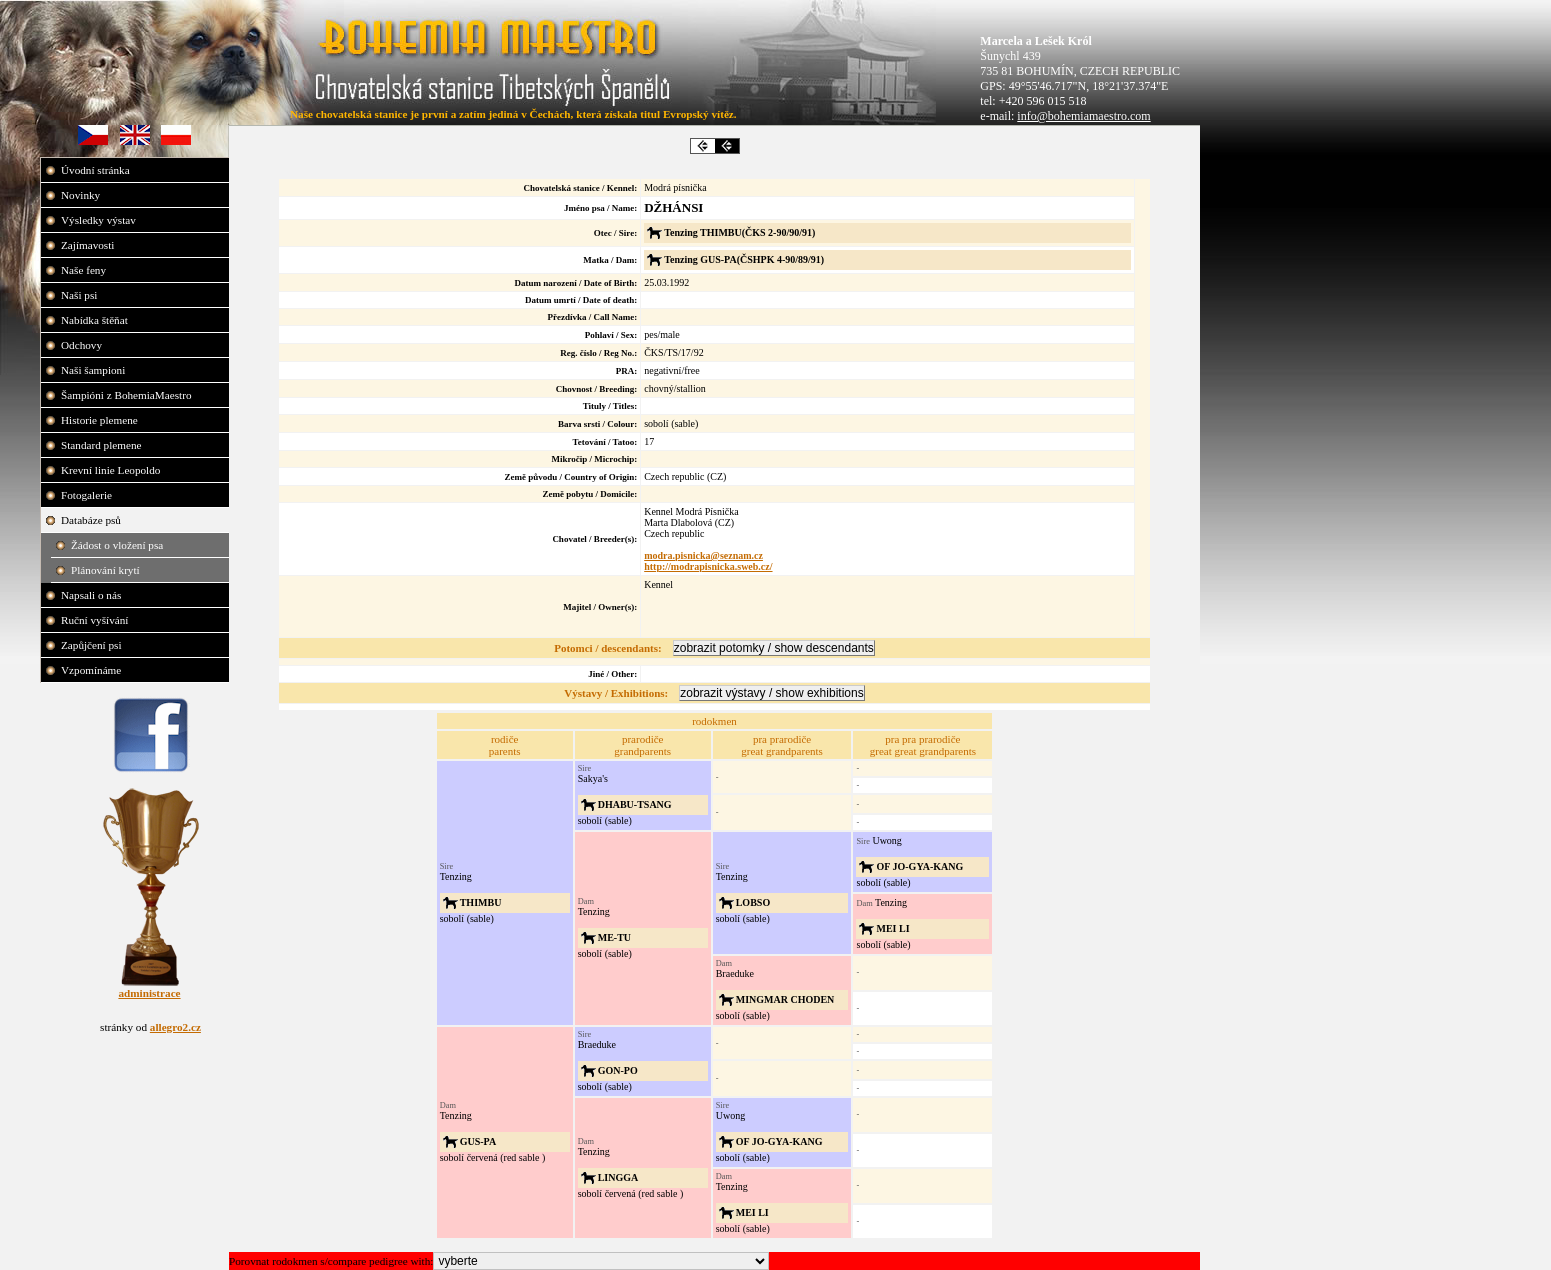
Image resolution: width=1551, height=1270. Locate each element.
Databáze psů (92, 520)
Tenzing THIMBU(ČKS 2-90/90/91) (739, 232)
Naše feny (85, 270)
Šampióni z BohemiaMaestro (127, 395)
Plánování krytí (106, 570)
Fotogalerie (88, 495)
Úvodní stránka (96, 170)
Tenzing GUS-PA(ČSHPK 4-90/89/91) (744, 259)
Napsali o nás (92, 595)
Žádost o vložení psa (118, 545)
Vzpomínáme (92, 670)
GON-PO (618, 1070)
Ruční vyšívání (94, 620)
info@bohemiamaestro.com (1083, 116)
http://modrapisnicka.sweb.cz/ (708, 566)
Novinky (82, 195)
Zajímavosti (89, 245)
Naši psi (80, 295)
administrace (149, 993)
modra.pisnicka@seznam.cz (703, 555)
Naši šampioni (94, 370)
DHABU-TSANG (635, 804)
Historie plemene (101, 420)
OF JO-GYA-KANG (919, 866)
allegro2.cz (175, 1027)
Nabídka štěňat (96, 320)
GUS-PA (478, 1141)
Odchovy (83, 345)
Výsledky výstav (100, 220)
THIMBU (481, 902)
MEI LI (892, 928)
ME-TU (614, 937)
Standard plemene (102, 445)
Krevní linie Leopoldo (112, 470)
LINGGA (618, 1177)
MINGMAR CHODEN (785, 999)
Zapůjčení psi (92, 645)
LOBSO (753, 902)
